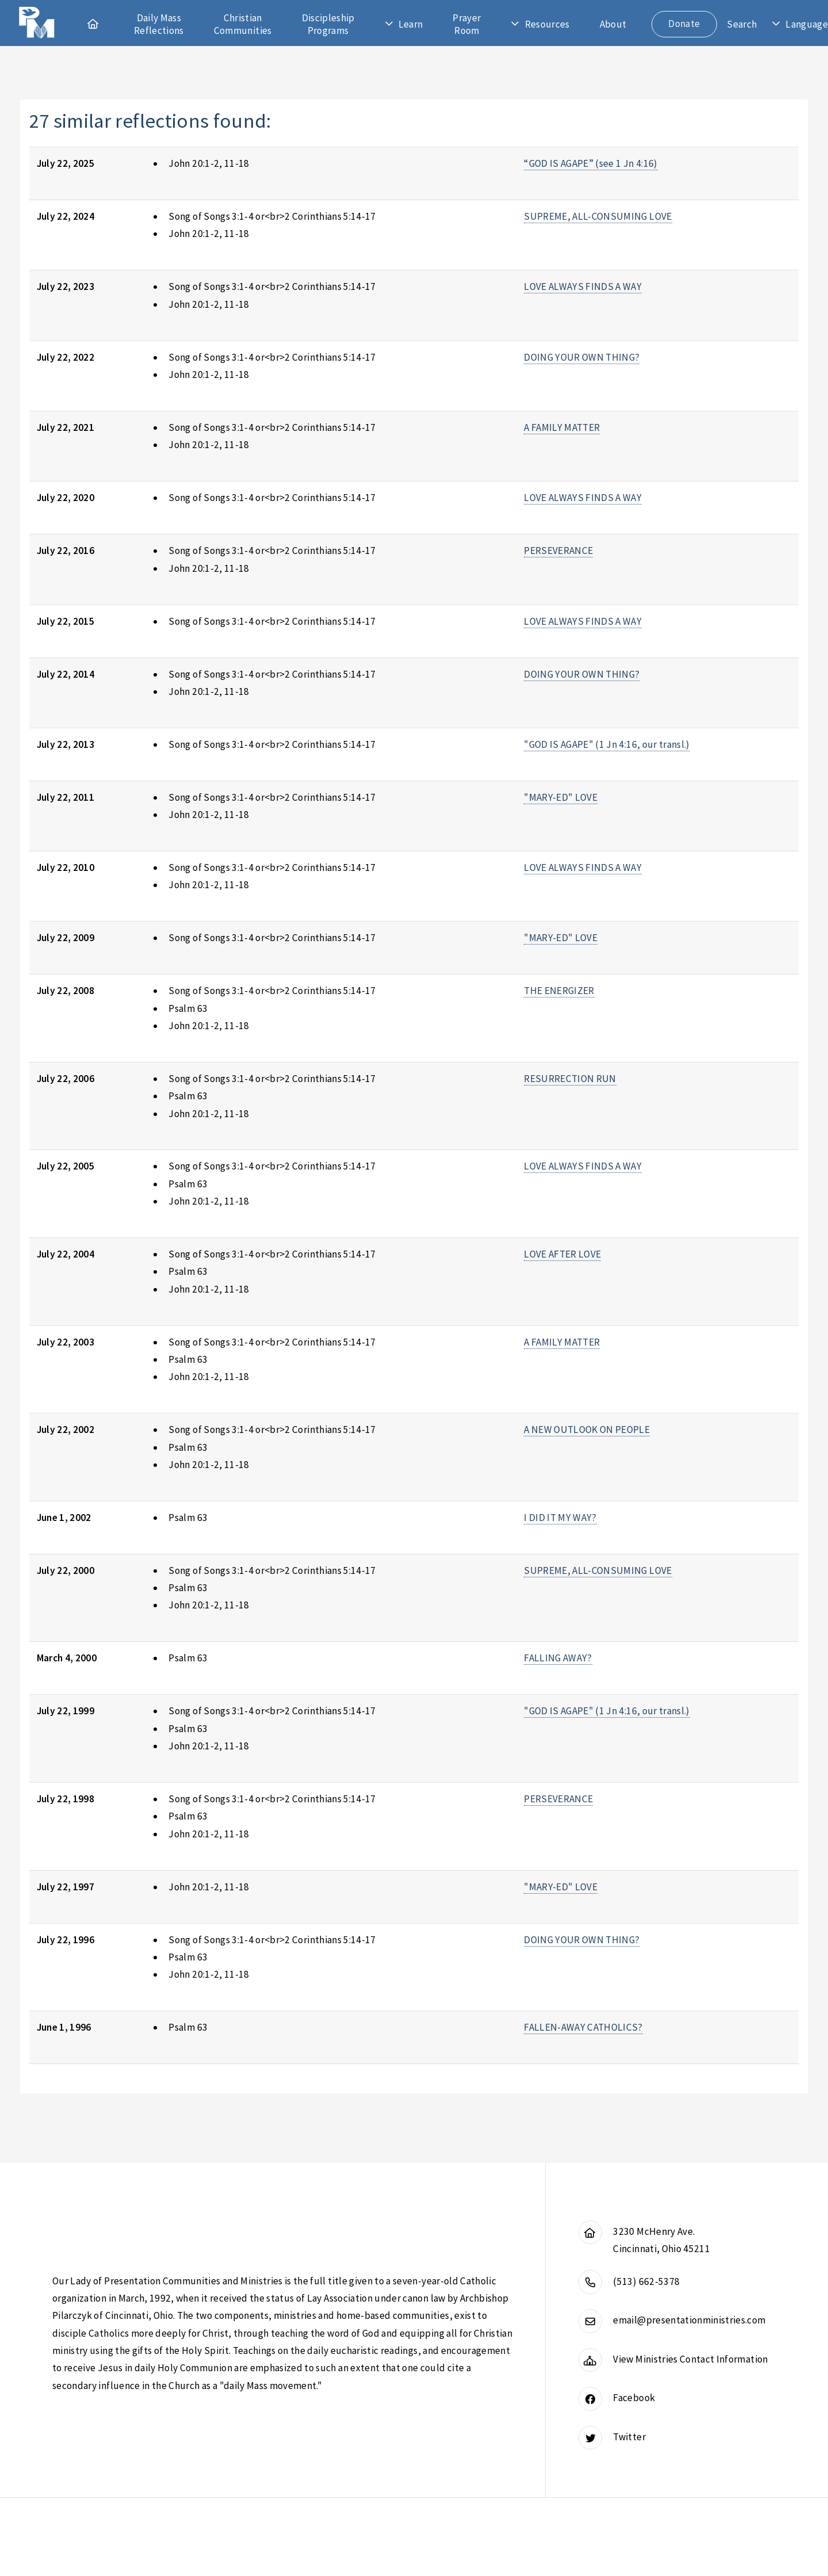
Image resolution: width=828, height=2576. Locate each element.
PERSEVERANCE (558, 550)
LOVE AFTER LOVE (562, 1254)
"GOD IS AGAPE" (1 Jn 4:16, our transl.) (607, 744)
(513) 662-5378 (646, 2281)
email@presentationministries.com (689, 2320)
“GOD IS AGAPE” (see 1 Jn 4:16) (590, 163)
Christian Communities (243, 24)
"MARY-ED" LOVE (560, 797)
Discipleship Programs (328, 24)
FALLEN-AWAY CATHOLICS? (583, 2027)
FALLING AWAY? (558, 1658)
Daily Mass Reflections (159, 24)
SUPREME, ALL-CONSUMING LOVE (598, 216)
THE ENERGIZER (559, 990)
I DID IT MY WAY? (560, 1517)
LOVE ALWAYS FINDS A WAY (583, 286)
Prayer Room (467, 24)
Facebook (634, 2397)
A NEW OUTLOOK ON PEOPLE (587, 1429)
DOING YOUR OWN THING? (581, 357)
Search (742, 24)
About (613, 24)
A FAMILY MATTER (562, 427)
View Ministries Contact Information (690, 2359)
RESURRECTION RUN (570, 1078)
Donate (684, 23)
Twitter (629, 2436)
